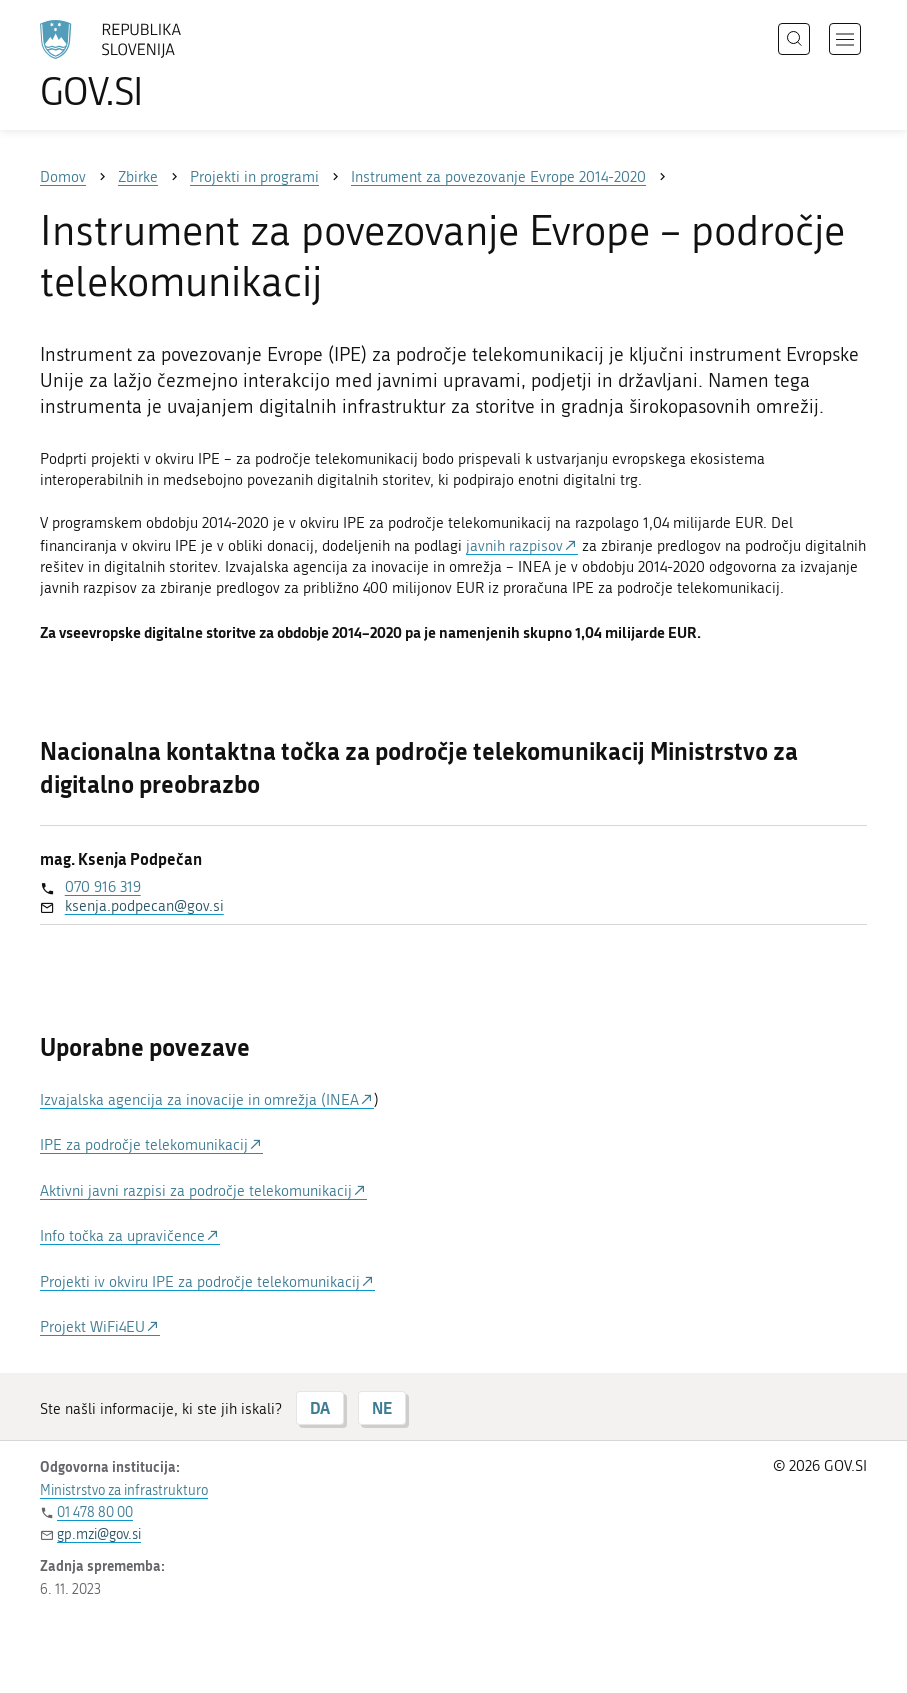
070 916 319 (103, 887)
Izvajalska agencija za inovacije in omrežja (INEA (199, 1100)
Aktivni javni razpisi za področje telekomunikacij (196, 1191)
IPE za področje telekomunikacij (144, 1145)
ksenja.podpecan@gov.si (144, 906)
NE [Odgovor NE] (382, 1407)
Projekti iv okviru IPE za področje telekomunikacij (200, 1282)
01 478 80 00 (95, 1512)
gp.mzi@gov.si (99, 1534)
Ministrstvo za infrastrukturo (124, 1490)
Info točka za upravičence (122, 1236)
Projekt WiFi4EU (92, 1327)
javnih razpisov (514, 546)
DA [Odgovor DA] (320, 1407)
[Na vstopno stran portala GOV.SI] (140, 65)
